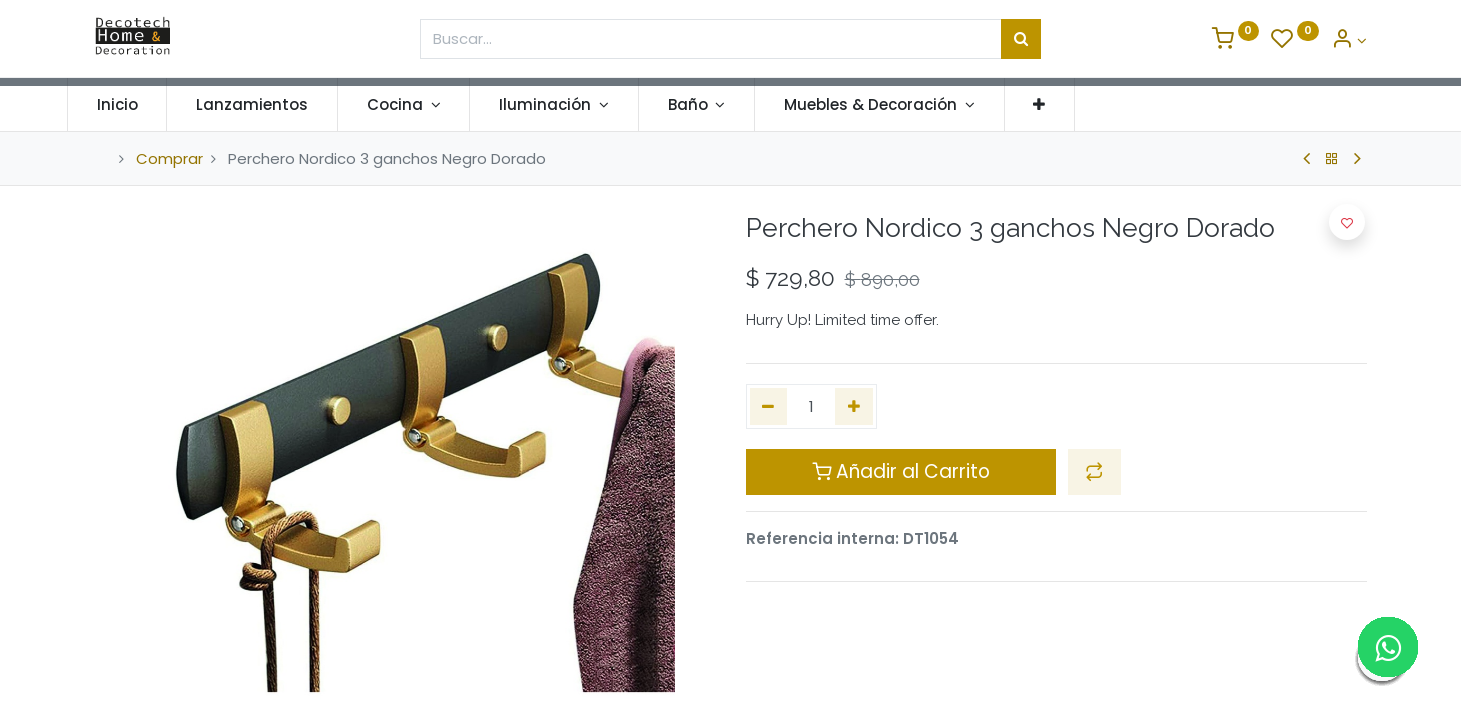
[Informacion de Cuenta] (1349, 40)
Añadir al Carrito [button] (901, 471)
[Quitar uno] (769, 406)
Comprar (169, 158)
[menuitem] (145, 104)
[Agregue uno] (854, 406)
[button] (1067, 104)
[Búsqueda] (1021, 39)
